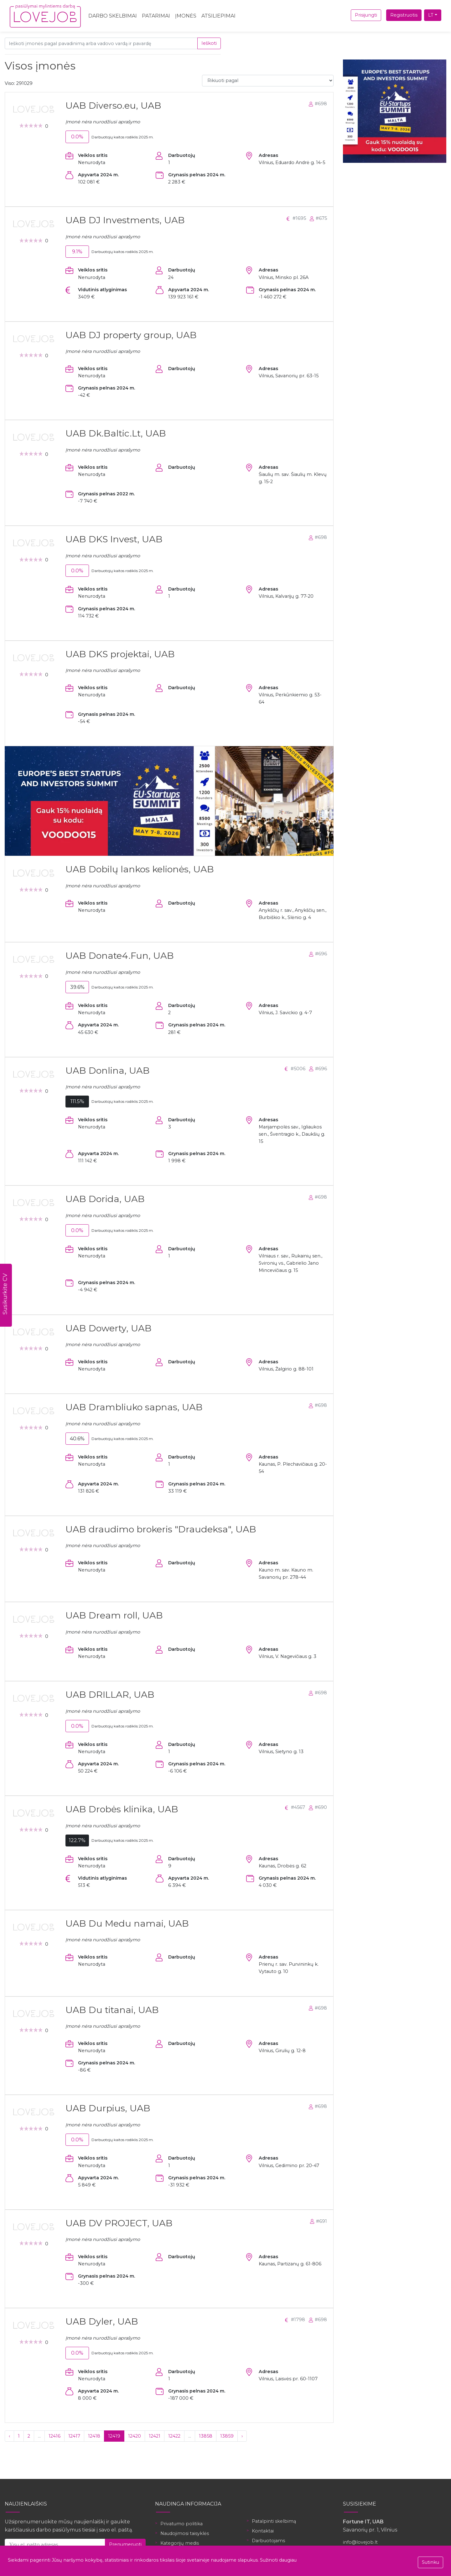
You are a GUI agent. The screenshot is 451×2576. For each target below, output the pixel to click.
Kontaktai (263, 2531)
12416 (54, 2436)
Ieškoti (209, 43)
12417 (74, 2436)
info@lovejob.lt (360, 2542)
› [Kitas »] (242, 2436)
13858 (205, 2436)
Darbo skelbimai (112, 16)
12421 (154, 2436)
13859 (227, 2436)
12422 (174, 2436)
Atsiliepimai (218, 16)
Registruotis (403, 15)
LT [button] (430, 15)
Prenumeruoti (125, 2544)
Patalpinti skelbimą (274, 2521)
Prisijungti (366, 15)
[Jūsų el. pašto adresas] (55, 2544)
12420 (134, 2436)
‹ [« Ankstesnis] (9, 2436)
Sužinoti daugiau (278, 2560)
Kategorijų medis (179, 2543)
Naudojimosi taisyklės (184, 2533)
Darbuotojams (268, 2540)
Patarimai (156, 16)
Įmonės (185, 16)
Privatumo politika (181, 2524)
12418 (94, 2436)
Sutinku (430, 2562)
